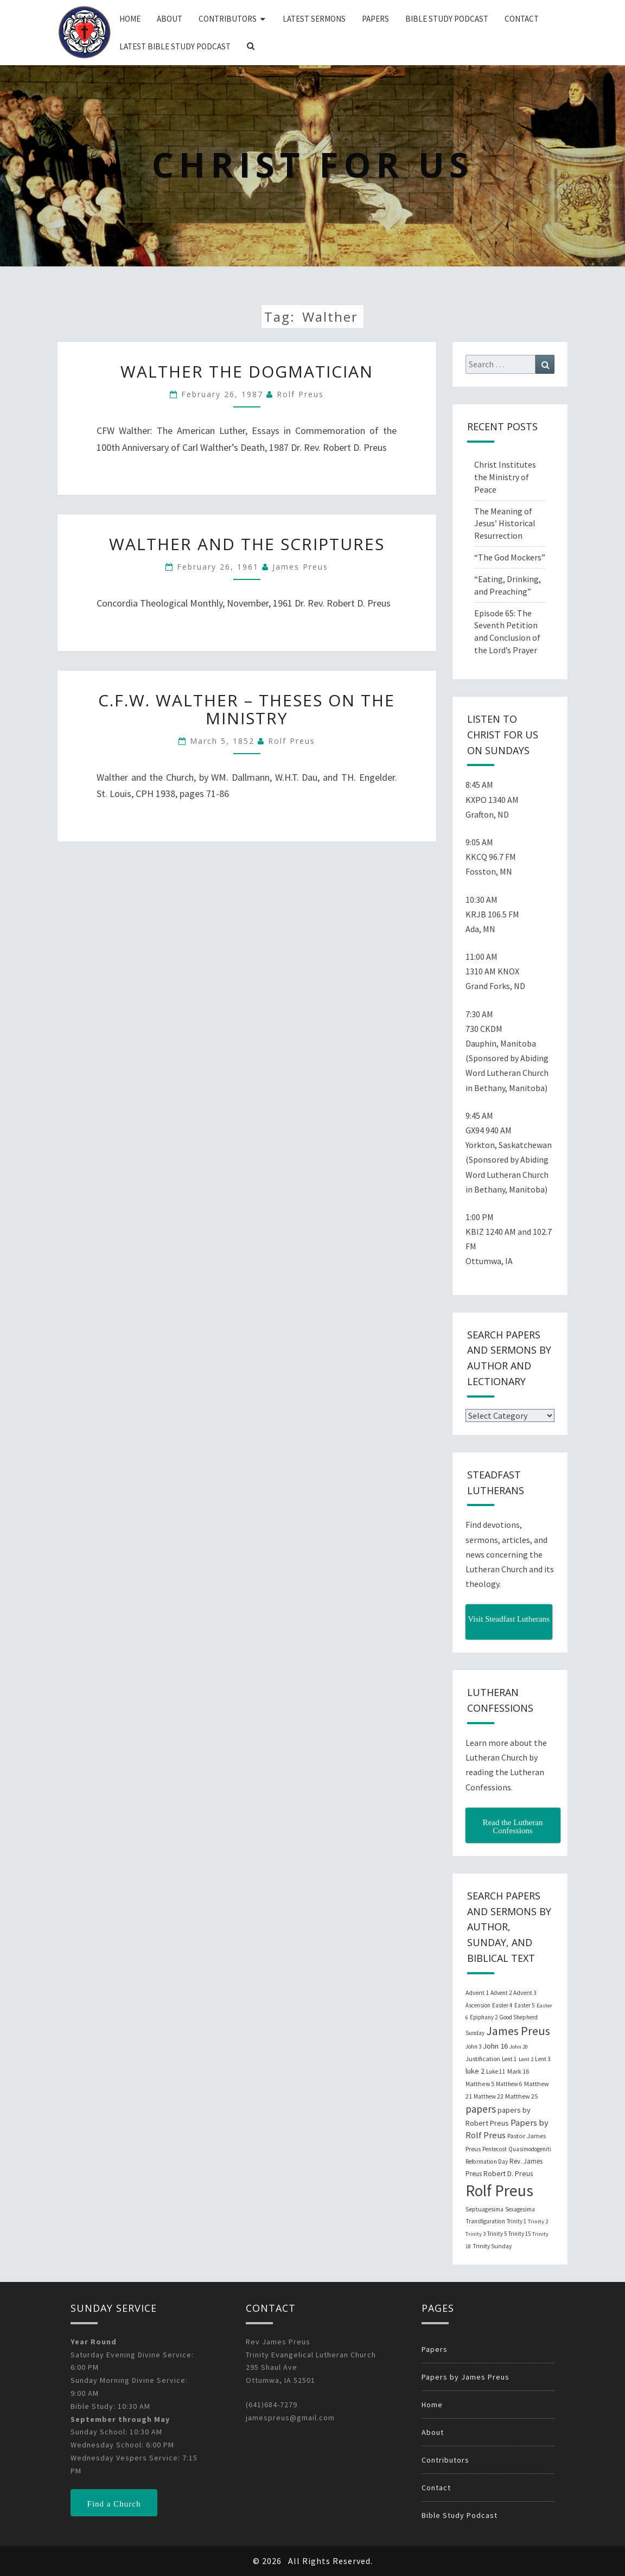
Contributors (228, 19)
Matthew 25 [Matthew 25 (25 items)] (521, 2096)
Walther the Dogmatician (246, 371)
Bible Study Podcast (446, 19)
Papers (375, 19)
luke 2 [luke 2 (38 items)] (474, 2071)
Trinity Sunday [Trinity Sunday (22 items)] (492, 2246)
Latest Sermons (314, 19)
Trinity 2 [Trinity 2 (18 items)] (538, 2221)
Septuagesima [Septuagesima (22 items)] (484, 2209)
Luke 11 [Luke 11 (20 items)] (496, 2071)
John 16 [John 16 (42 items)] (495, 2046)
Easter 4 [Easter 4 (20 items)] (502, 2005)
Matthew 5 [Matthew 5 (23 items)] (479, 2084)
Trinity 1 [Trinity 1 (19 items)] (516, 2221)
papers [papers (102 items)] (480, 2108)
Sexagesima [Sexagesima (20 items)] (520, 2209)
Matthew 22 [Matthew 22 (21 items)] (488, 2096)
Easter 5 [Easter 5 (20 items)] (524, 2005)
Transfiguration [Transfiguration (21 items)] (485, 2221)
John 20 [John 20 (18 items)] (518, 2046)
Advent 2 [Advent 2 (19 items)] (501, 1993)
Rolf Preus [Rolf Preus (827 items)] (499, 2190)
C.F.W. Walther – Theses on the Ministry (246, 709)
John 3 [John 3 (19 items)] (473, 2046)
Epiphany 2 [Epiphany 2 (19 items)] (484, 2017)
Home (130, 19)
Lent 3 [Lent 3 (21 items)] (543, 2059)
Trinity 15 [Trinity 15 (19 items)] (519, 2233)
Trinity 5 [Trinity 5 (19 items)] (497, 2233)
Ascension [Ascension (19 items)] (477, 2005)
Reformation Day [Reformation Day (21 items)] (486, 2161)
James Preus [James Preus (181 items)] (518, 2031)
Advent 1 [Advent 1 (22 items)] (477, 1993)
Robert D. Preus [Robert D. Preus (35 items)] (508, 2173)
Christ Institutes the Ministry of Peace (505, 477)
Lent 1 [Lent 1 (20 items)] (509, 2059)
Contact (522, 19)
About (169, 19)
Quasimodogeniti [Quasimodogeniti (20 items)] (529, 2149)
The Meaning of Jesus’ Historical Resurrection (504, 523)
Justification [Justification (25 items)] (482, 2059)
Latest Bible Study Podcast (175, 46)
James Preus (300, 567)
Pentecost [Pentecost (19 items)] (494, 2149)
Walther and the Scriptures (247, 544)
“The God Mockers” (509, 557)
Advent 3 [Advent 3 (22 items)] (525, 1993)
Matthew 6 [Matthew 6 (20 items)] (509, 2084)
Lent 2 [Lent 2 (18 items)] (526, 2059)
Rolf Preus (300, 394)
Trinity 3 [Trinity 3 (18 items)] (475, 2233)
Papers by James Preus (465, 2377)
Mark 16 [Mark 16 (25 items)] (518, 2071)
